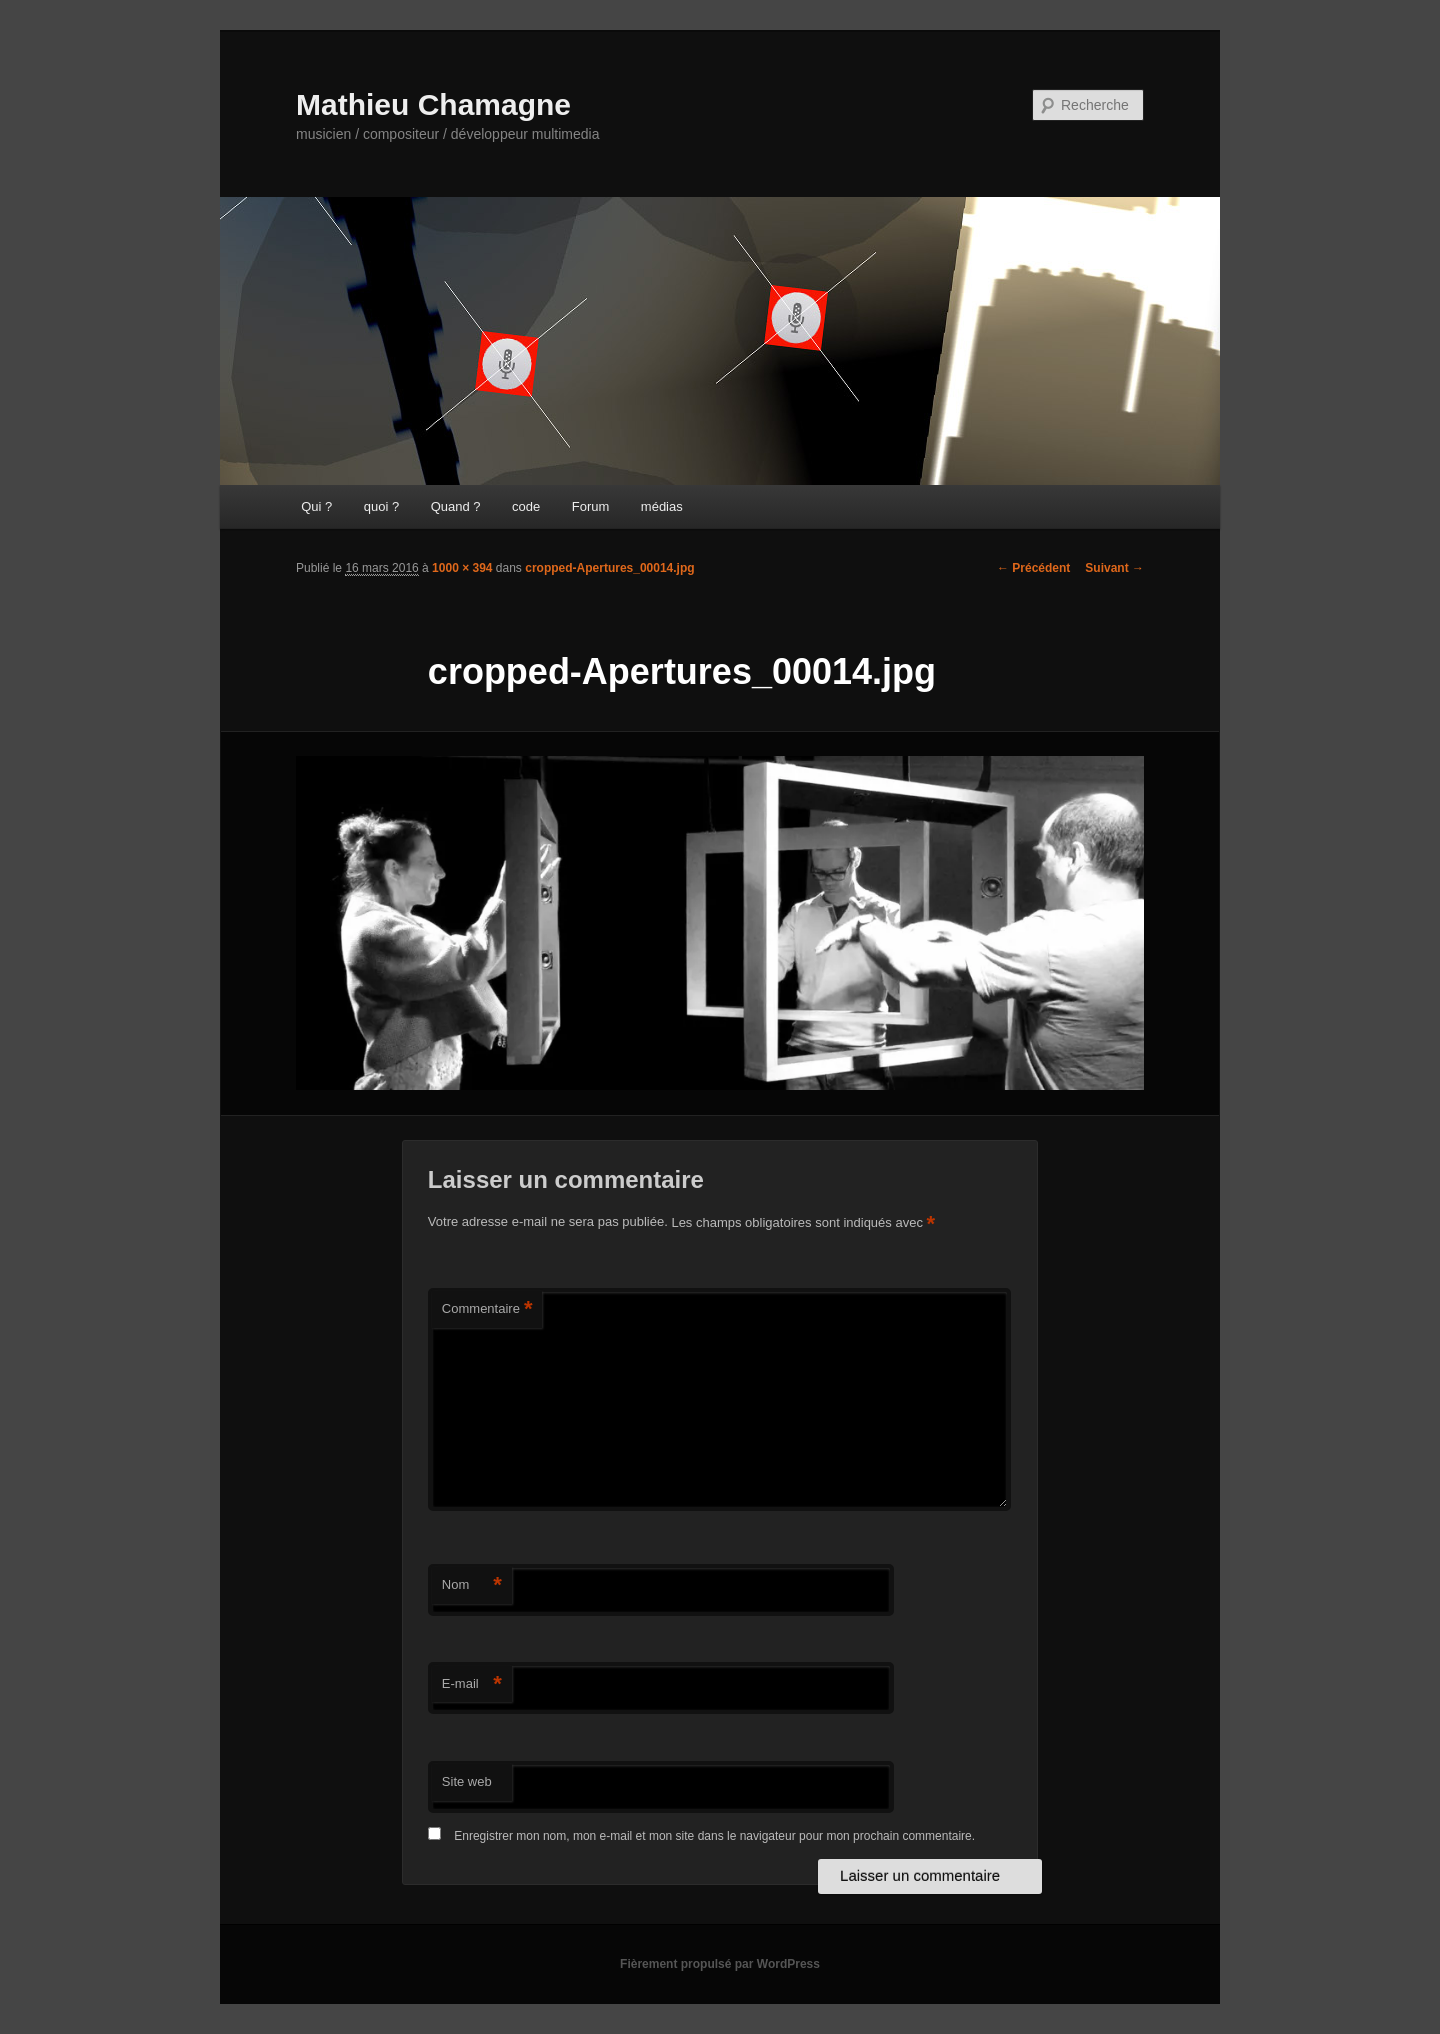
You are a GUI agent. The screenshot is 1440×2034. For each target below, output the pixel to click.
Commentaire (487, 1309)
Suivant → (1114, 568)
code (526, 506)
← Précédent (1033, 568)
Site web (467, 1781)
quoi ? (381, 506)
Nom (472, 1585)
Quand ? (456, 506)
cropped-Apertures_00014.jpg (609, 568)
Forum (591, 506)
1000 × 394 (462, 568)
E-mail (472, 1684)
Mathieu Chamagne (433, 104)
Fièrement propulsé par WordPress (720, 1964)
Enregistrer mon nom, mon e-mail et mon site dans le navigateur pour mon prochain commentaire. (714, 1836)
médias (662, 506)
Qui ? (316, 506)
